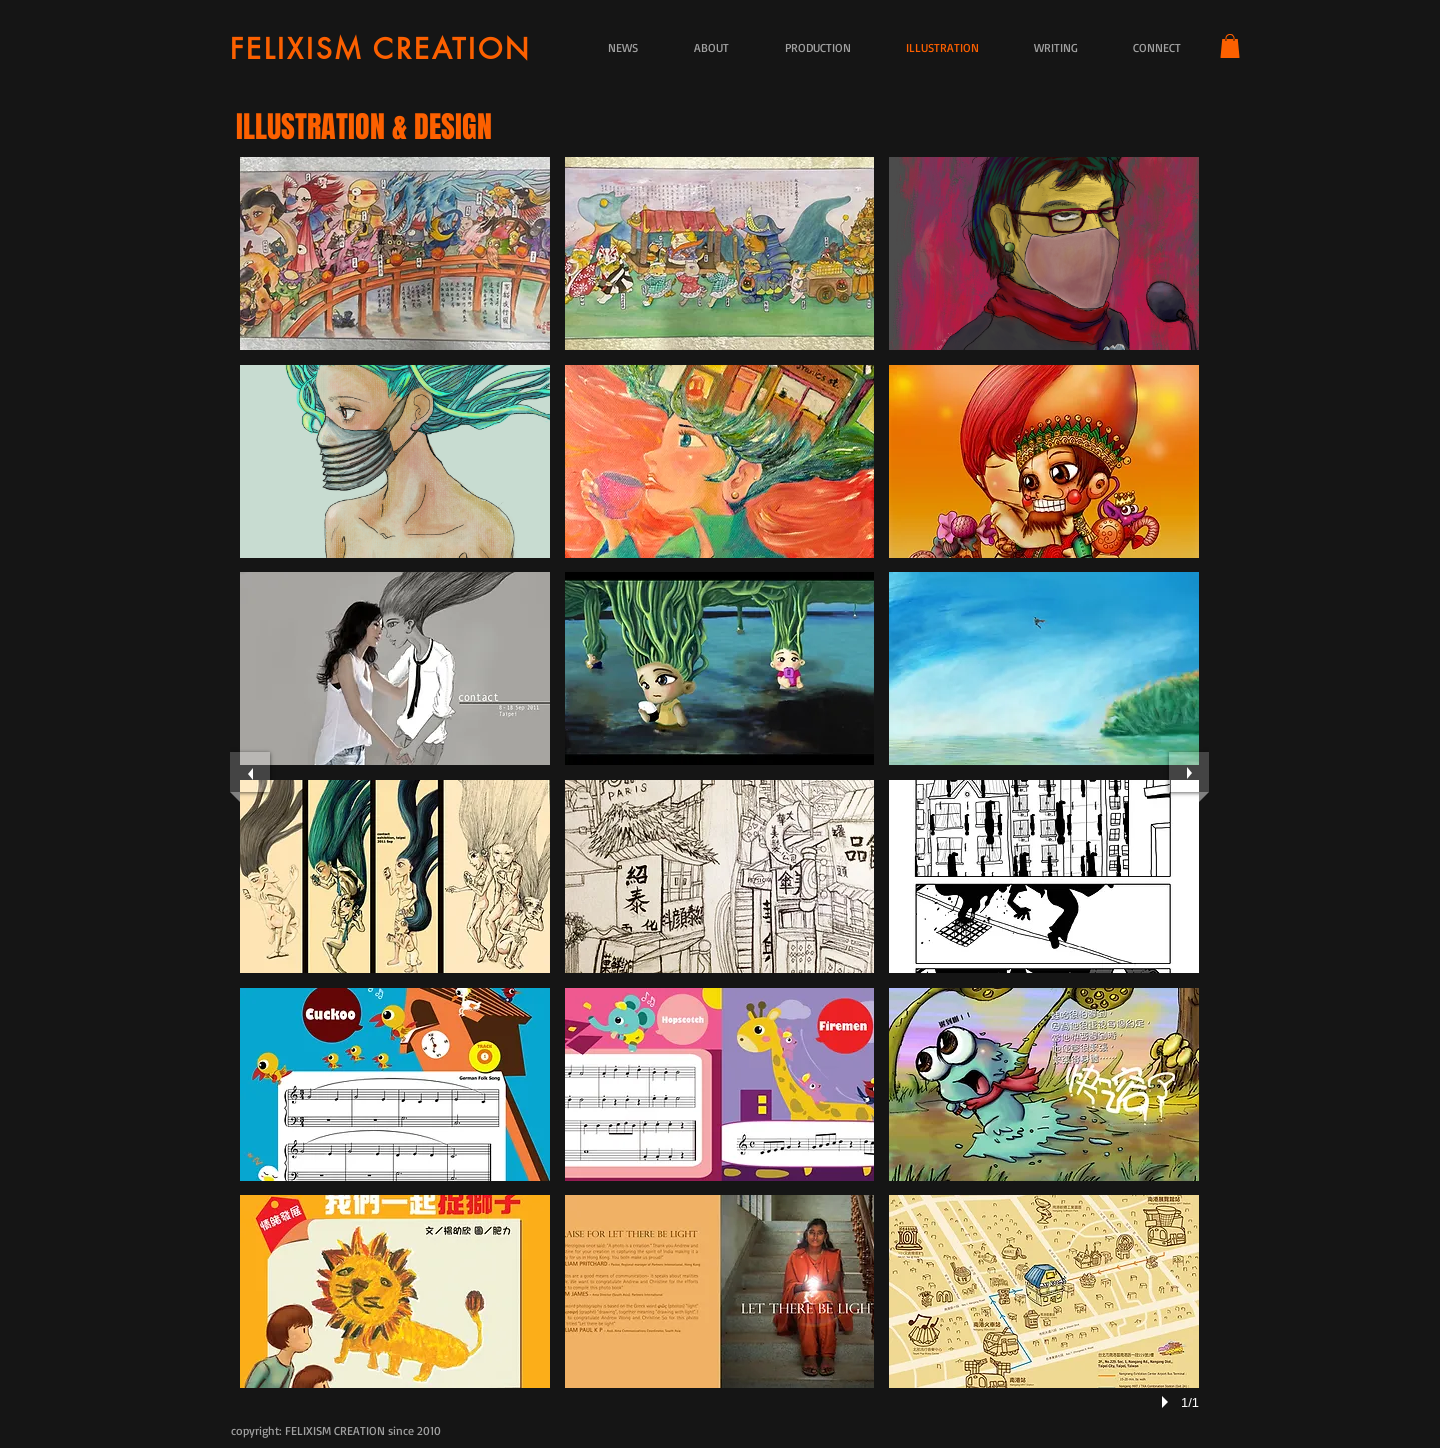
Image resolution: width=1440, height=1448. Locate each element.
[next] (1189, 772)
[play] (1168, 1402)
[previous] (250, 772)
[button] (1230, 46)
